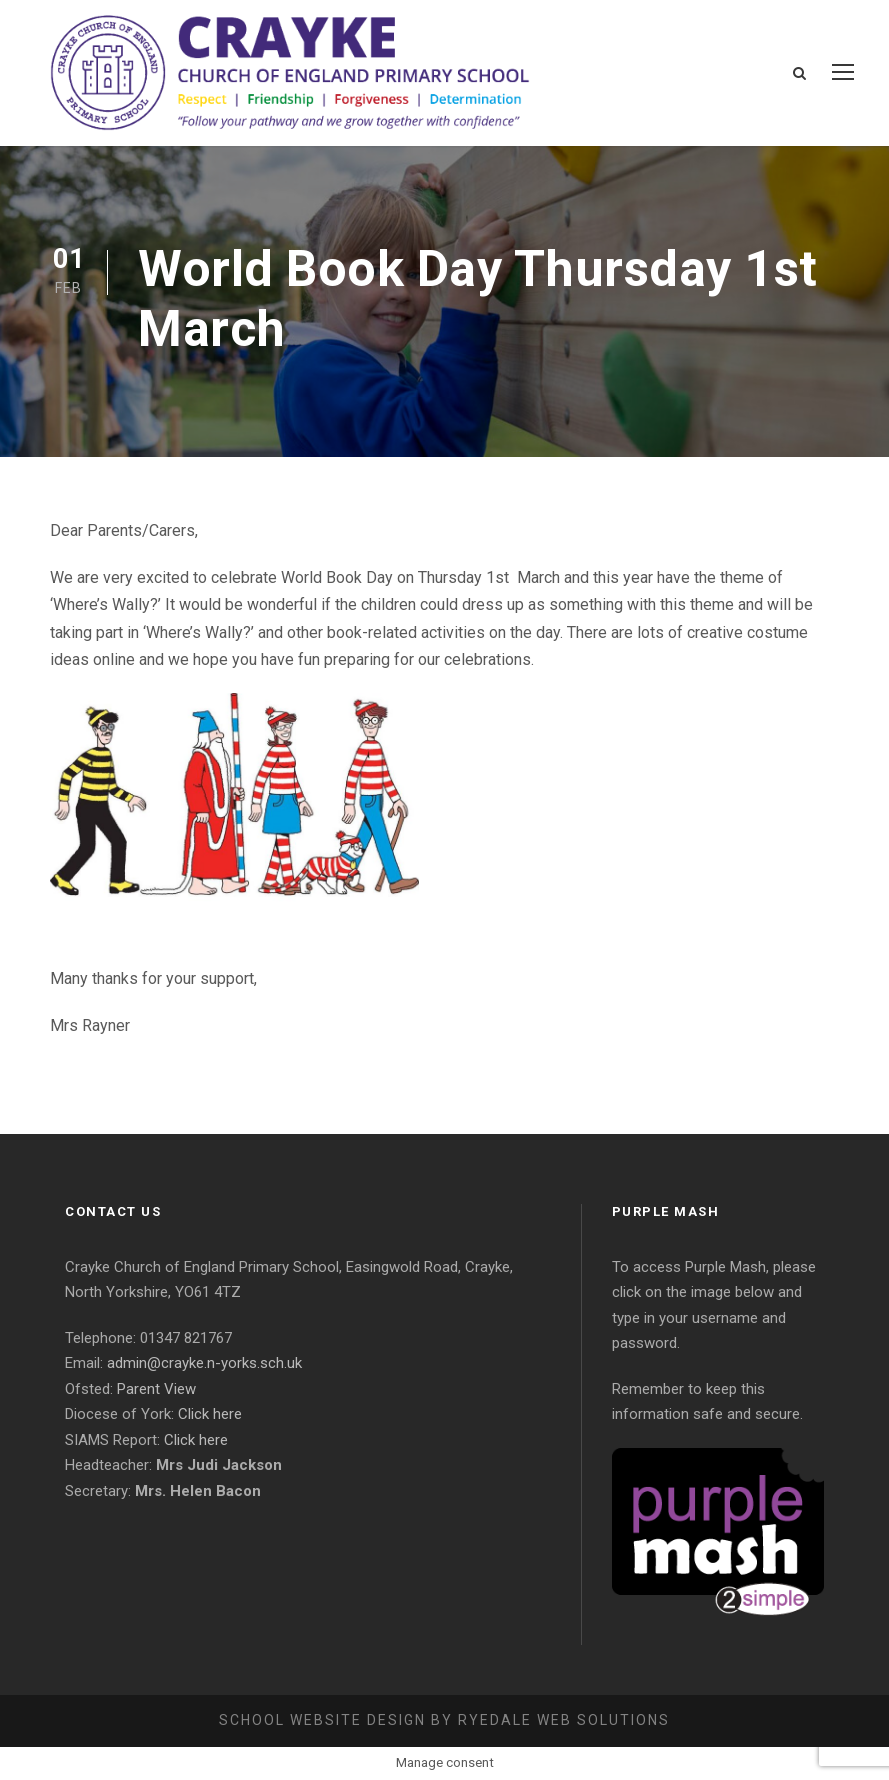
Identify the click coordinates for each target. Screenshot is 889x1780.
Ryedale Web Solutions (564, 1720)
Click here (210, 1414)
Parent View (156, 1389)
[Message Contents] (444, 778)
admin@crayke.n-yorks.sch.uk (204, 1363)
